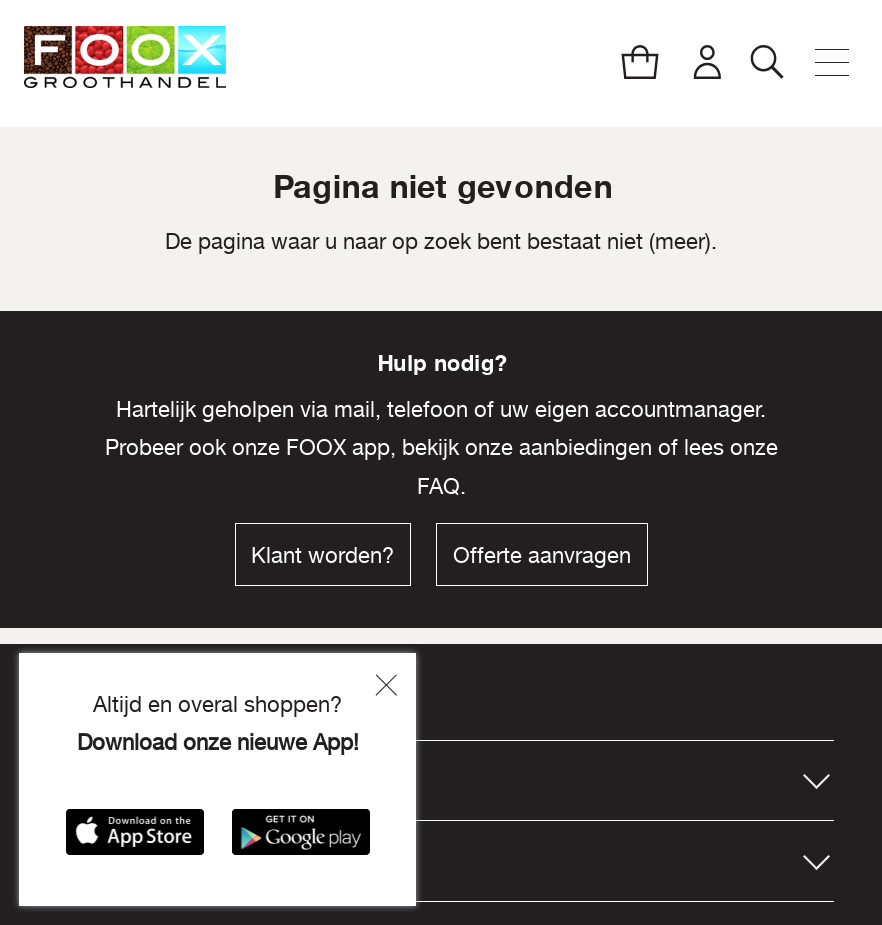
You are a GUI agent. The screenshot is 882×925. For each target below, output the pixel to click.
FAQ (438, 486)
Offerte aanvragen (542, 555)
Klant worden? (322, 555)
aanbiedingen (585, 447)
